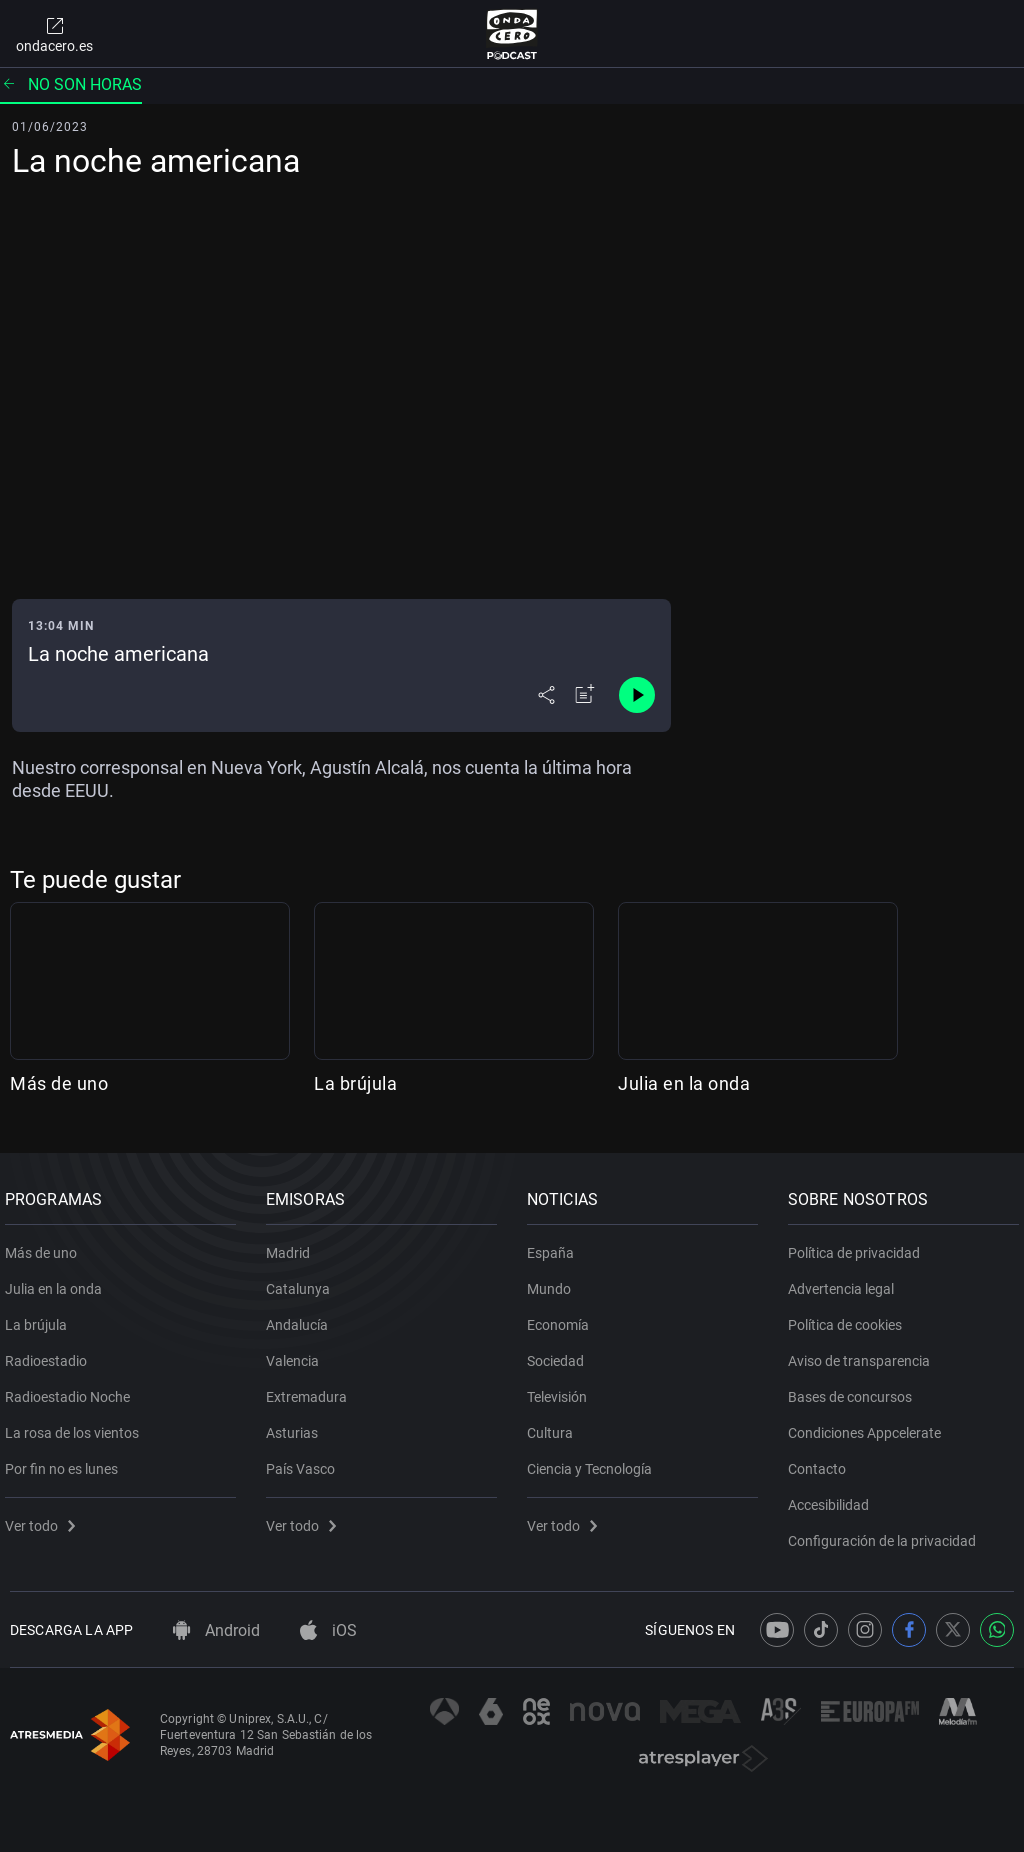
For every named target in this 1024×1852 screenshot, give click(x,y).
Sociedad (560, 1353)
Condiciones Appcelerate (869, 1425)
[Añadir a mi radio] (585, 695)
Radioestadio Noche (72, 1389)
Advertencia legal (846, 1281)
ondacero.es (54, 34)
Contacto (822, 1461)
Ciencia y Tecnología (594, 1461)
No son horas (71, 84)
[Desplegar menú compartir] (546, 695)
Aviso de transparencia (864, 1353)
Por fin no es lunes (66, 1461)
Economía (563, 1317)
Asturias (297, 1425)
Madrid (293, 1245)
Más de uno (59, 1083)
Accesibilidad (833, 1497)
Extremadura (311, 1389)
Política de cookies (850, 1317)
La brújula (355, 1083)
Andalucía (302, 1317)
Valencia (297, 1353)
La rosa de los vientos (77, 1425)
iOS (328, 1630)
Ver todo (45, 1518)
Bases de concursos (855, 1389)
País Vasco (305, 1461)
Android (216, 1630)
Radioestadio (51, 1353)
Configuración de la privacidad (887, 1533)
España (555, 1245)
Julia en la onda (684, 1083)
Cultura (555, 1425)
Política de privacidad (859, 1245)
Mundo (554, 1281)
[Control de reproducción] (637, 695)
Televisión (562, 1389)
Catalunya (303, 1281)
